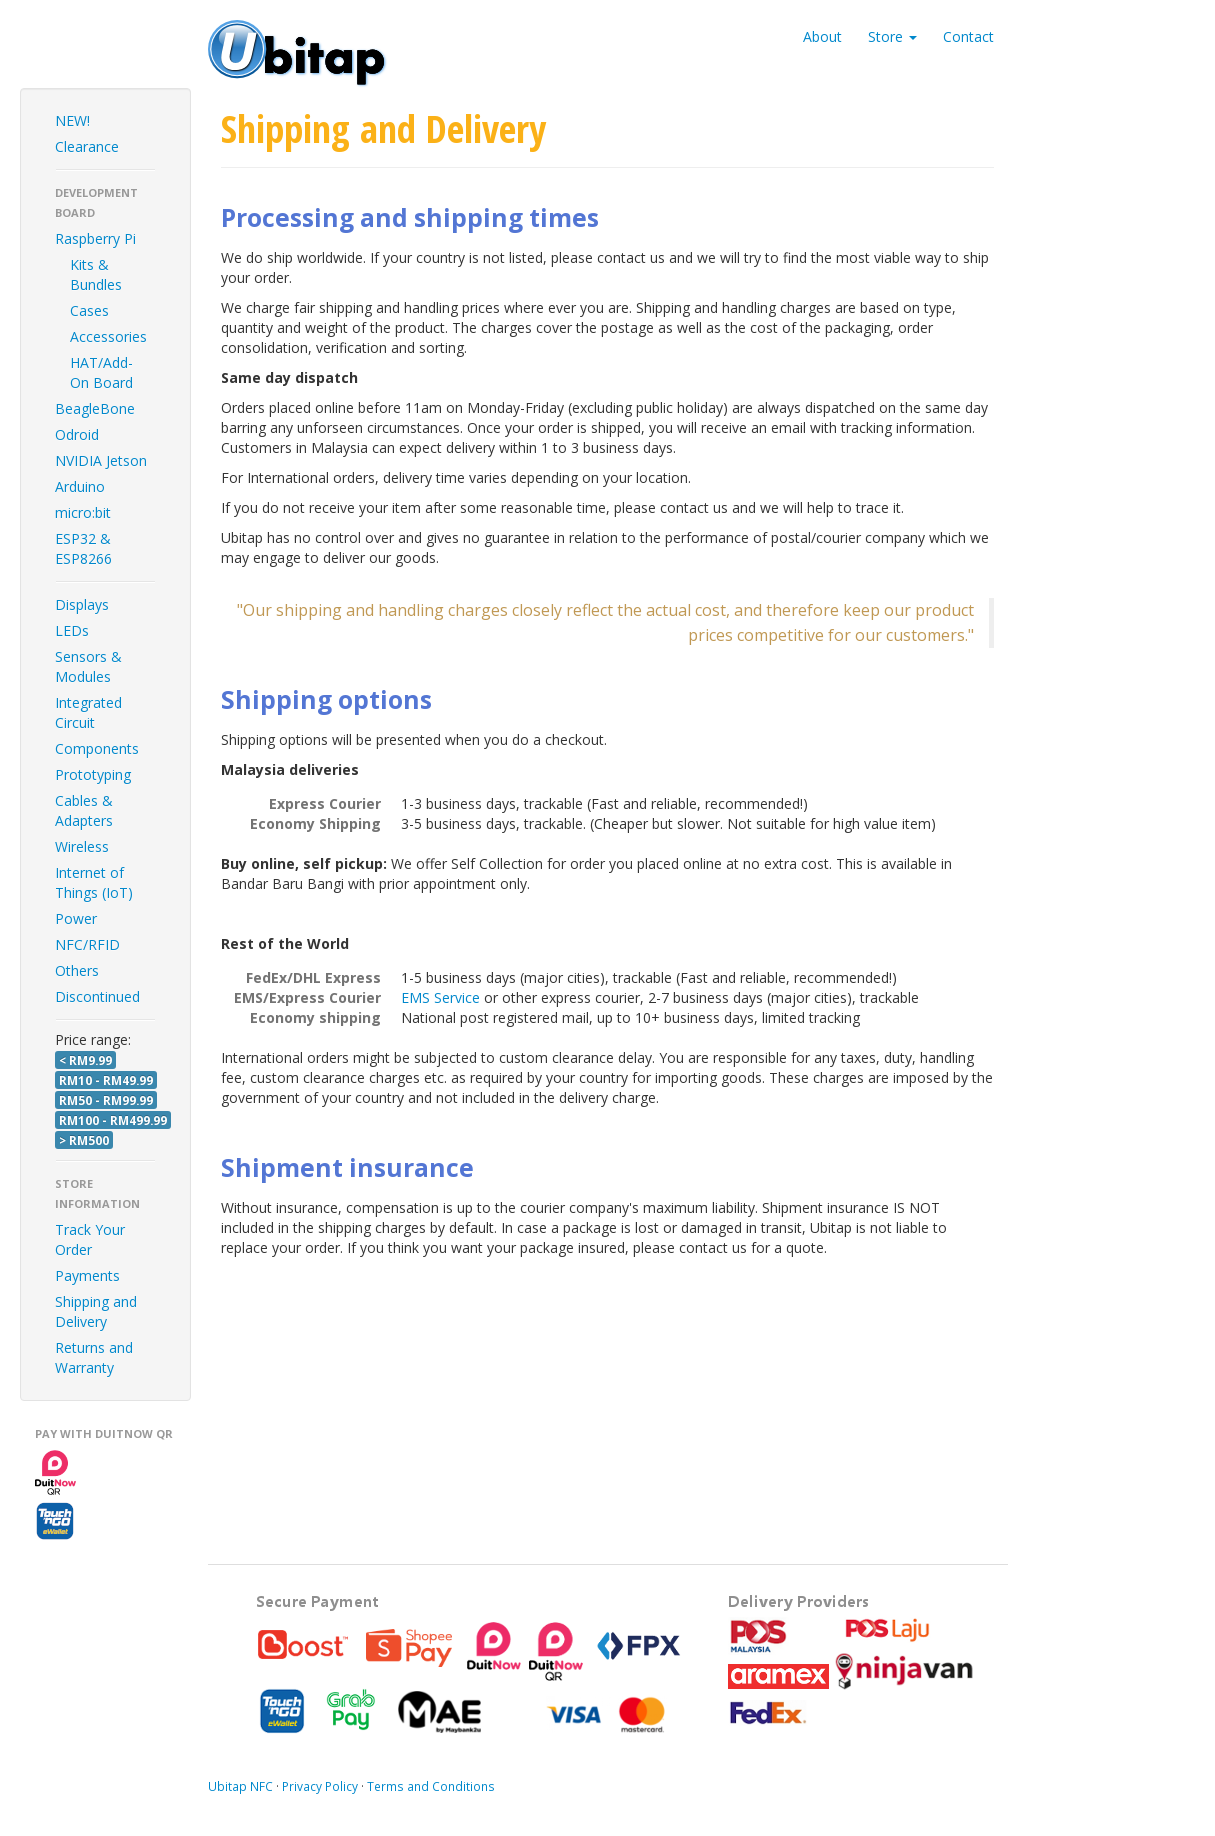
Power (76, 918)
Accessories (108, 336)
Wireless (82, 846)
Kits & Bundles (96, 274)
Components (97, 748)
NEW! (72, 120)
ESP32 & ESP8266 (83, 548)
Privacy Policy (320, 1786)
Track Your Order (90, 1239)
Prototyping (93, 774)
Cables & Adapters (84, 810)
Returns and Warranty (94, 1357)
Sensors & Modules (88, 666)
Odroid (77, 434)
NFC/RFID (87, 944)
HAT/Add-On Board (101, 372)
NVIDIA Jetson (101, 460)
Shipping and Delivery (96, 1311)
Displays (82, 604)
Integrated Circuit (88, 712)
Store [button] (892, 36)
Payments (87, 1275)
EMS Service (440, 997)
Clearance (87, 146)
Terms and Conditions (431, 1786)
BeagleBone (95, 408)
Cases (89, 310)
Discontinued (97, 996)
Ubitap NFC (240, 1786)
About (822, 36)
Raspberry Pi (95, 238)
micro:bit (83, 512)
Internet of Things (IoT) (94, 882)
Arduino (80, 486)
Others (77, 970)
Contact (968, 36)
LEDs (72, 630)
